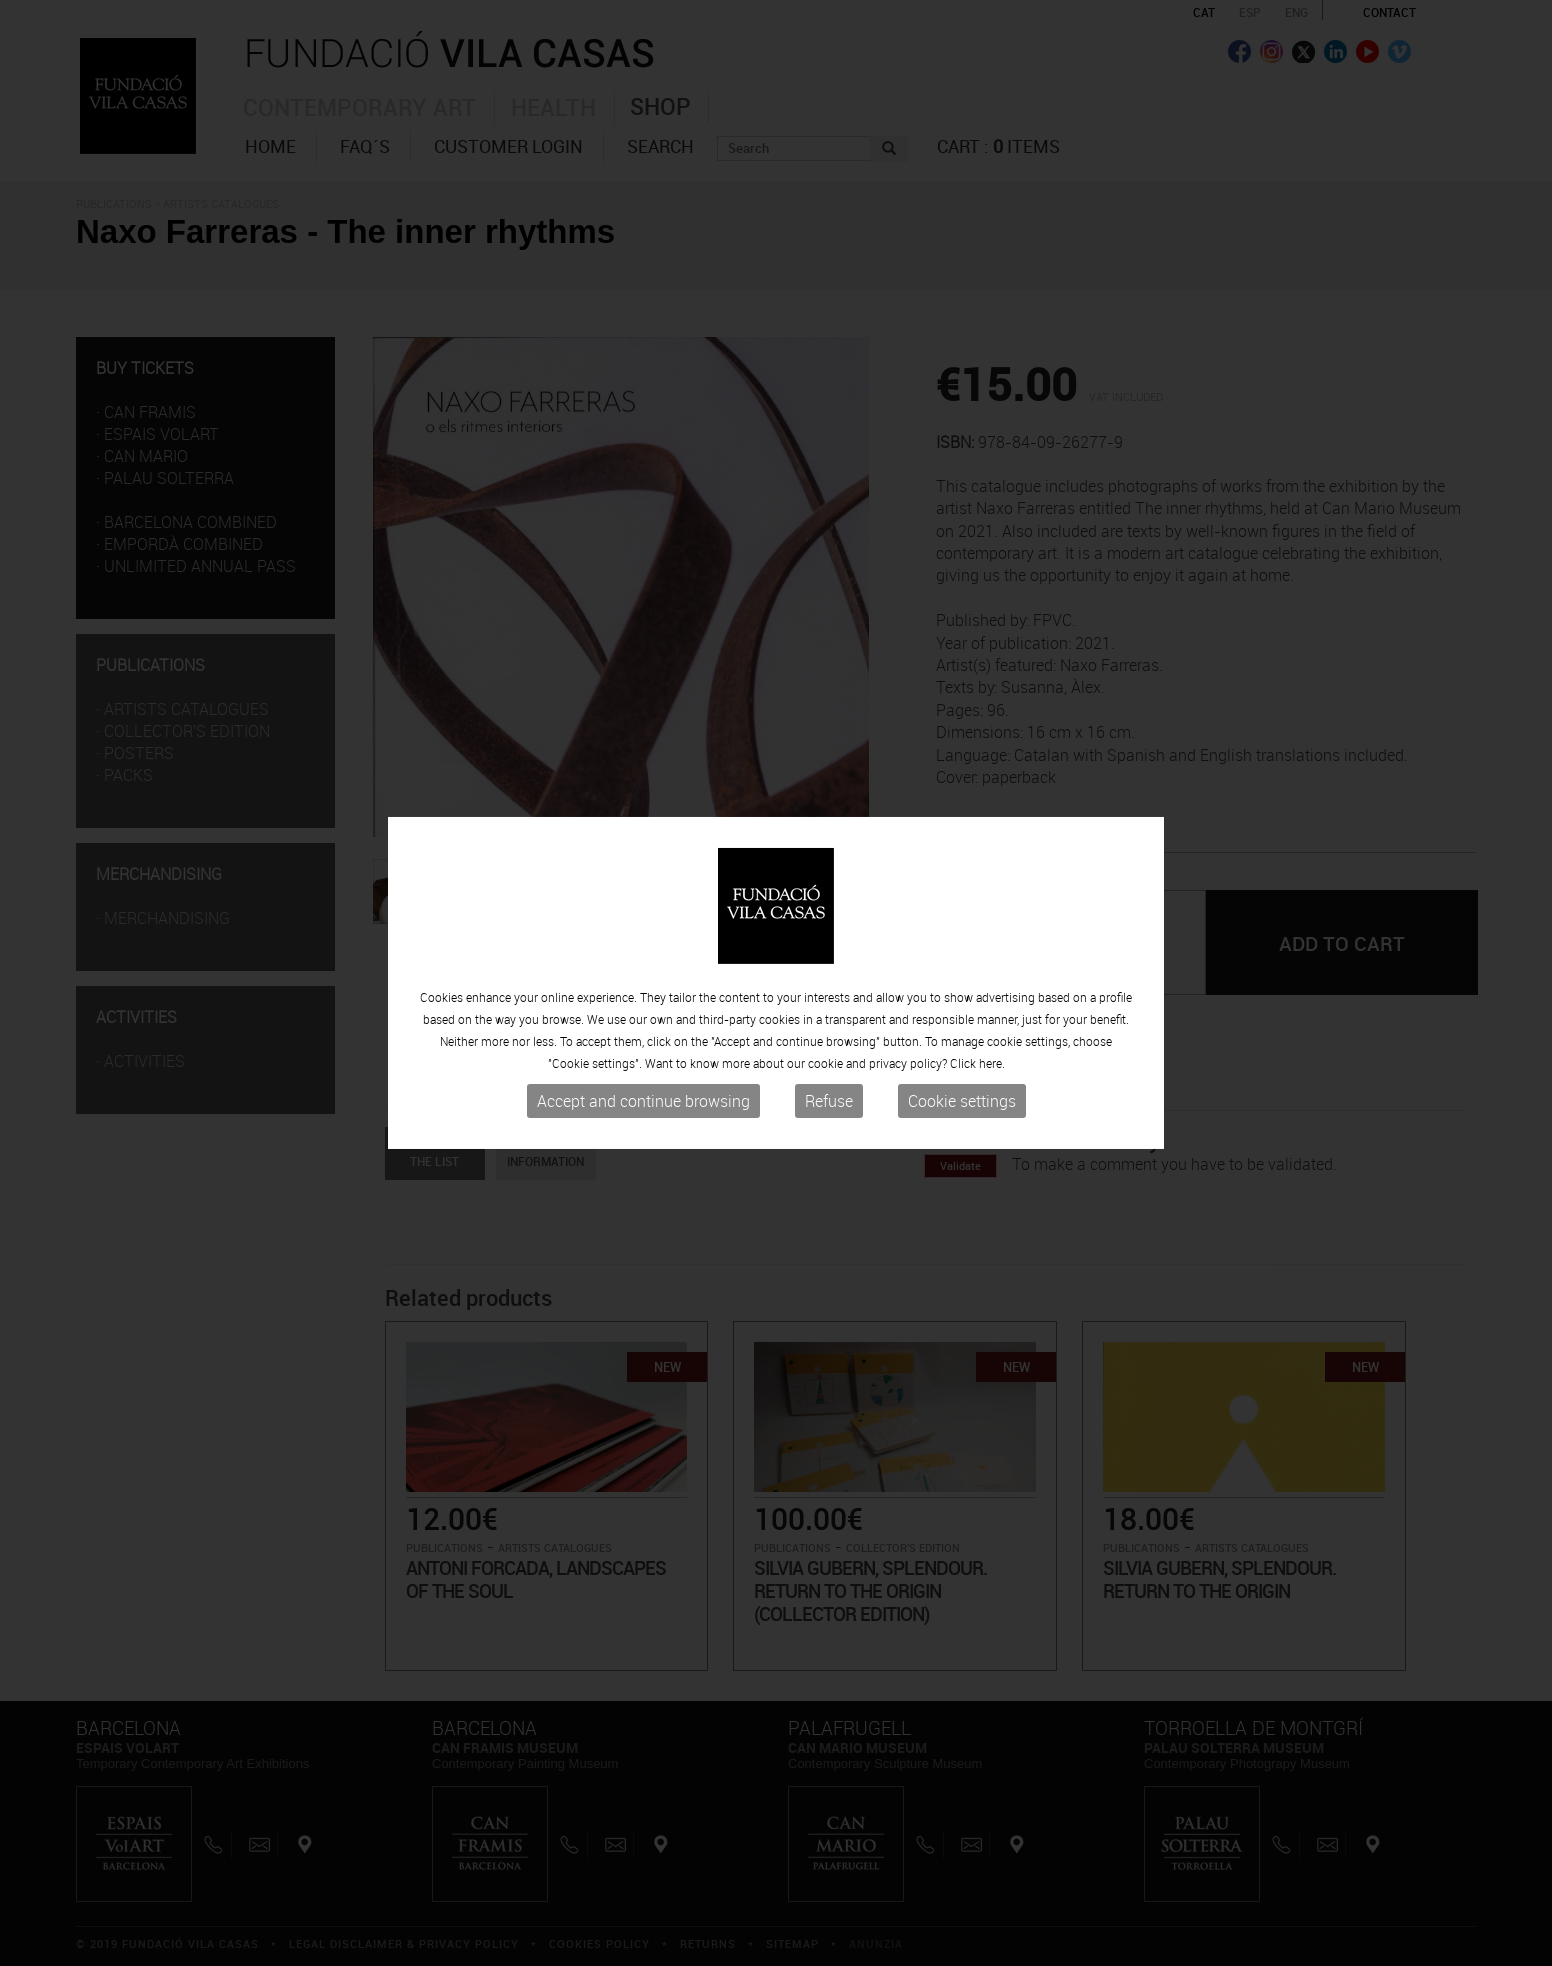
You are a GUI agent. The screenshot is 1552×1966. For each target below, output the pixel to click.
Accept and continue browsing (643, 1101)
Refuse (829, 1101)
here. (992, 1063)
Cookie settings (962, 1101)
